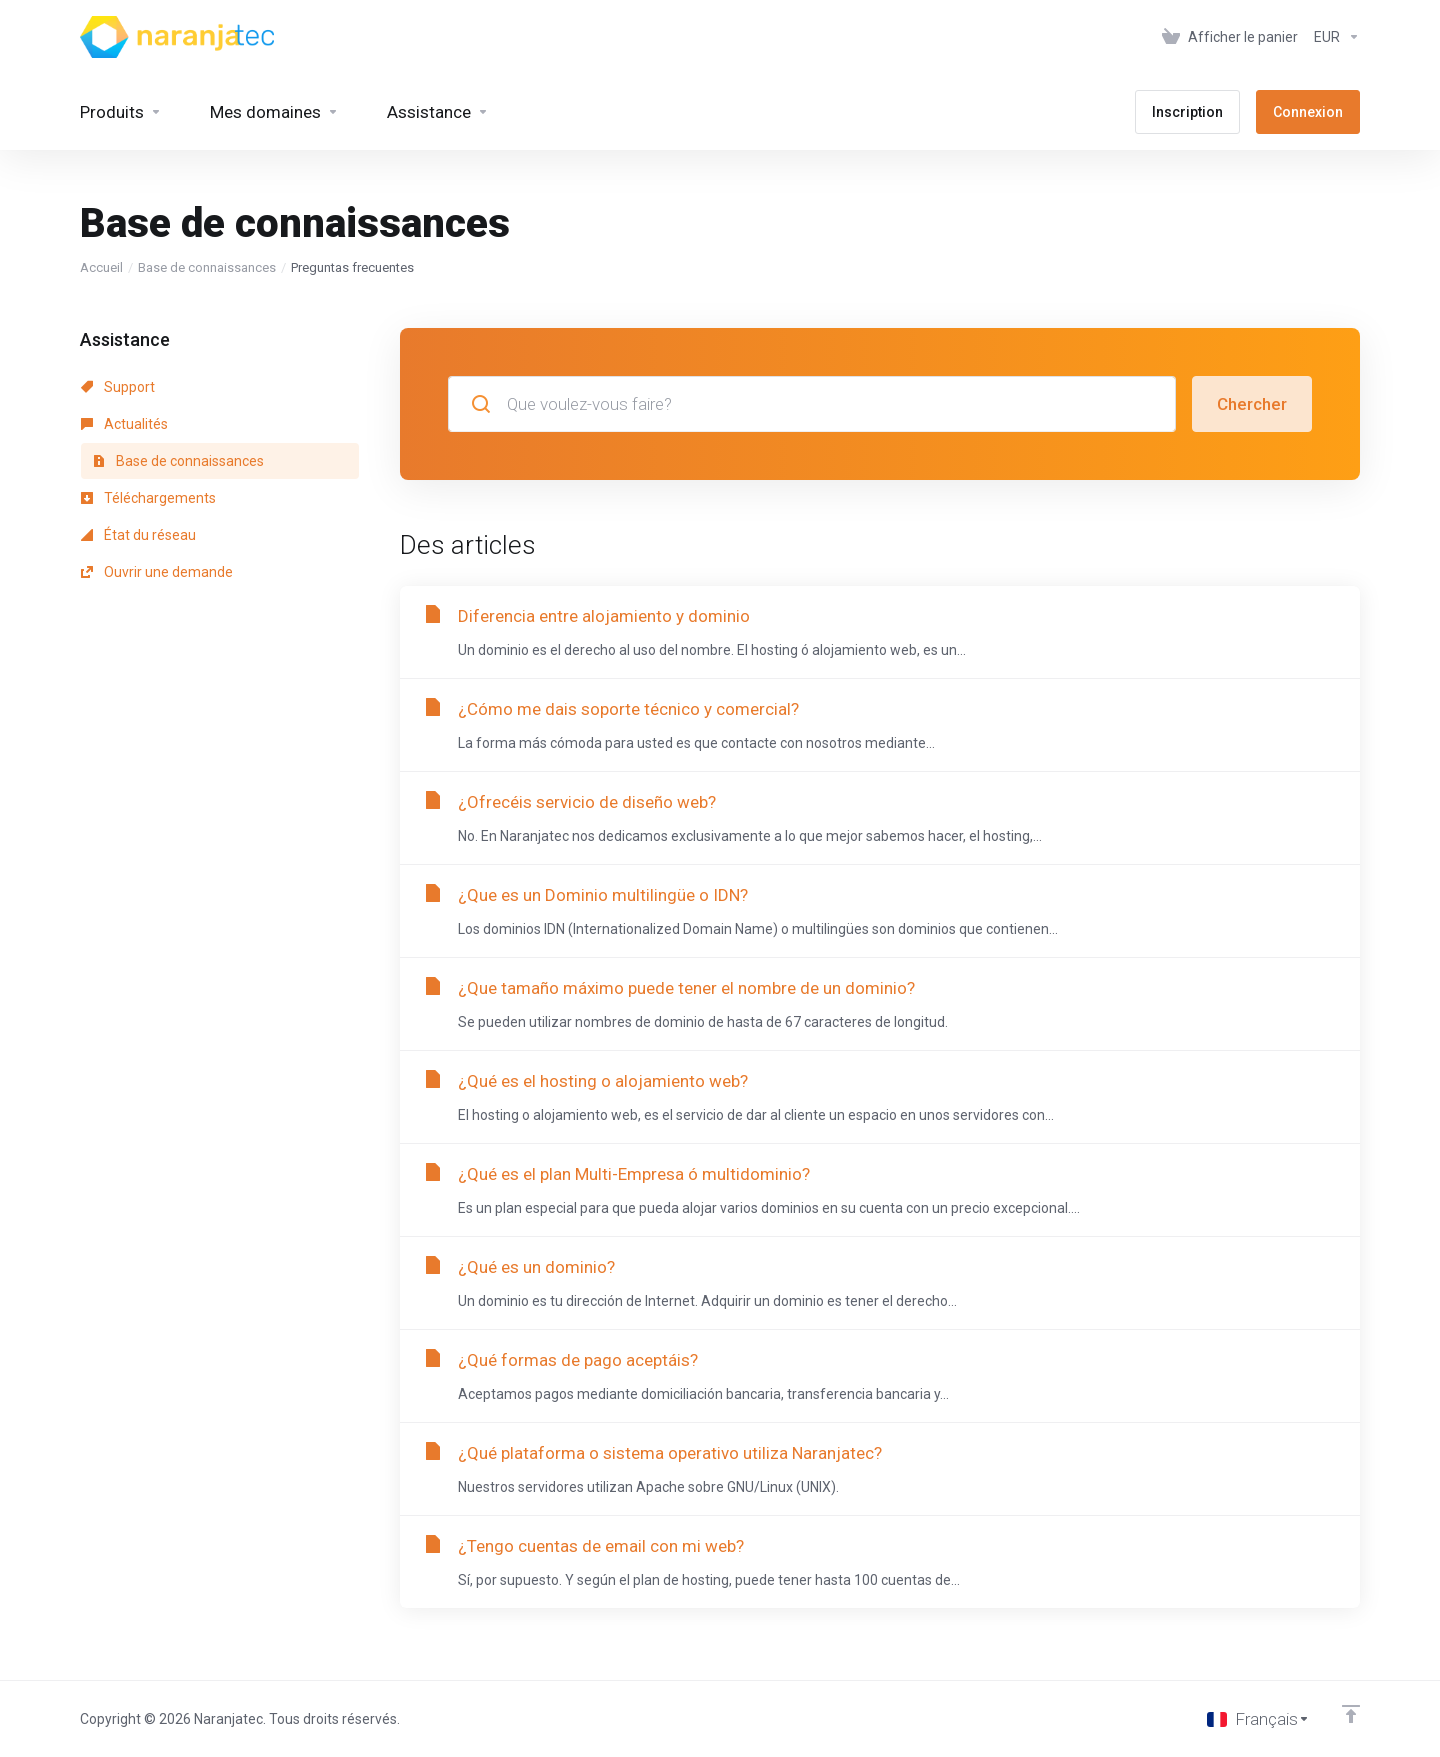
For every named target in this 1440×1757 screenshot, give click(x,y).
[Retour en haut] (1351, 1714)
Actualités (124, 424)
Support (118, 387)
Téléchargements (148, 498)
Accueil (101, 267)
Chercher (1252, 404)
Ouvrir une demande (157, 572)
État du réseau (138, 535)
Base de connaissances (207, 267)
